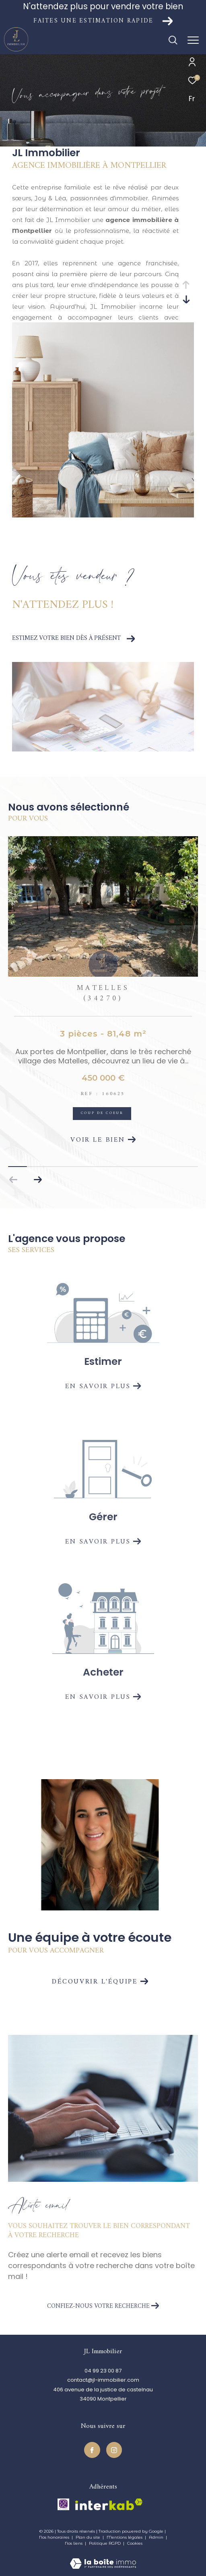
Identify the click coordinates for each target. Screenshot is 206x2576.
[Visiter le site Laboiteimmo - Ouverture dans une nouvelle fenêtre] (103, 2558)
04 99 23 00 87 (103, 2370)
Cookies (134, 2543)
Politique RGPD (105, 2543)
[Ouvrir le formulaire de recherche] (173, 40)
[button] (37, 1180)
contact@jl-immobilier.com (103, 2380)
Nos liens (74, 2543)
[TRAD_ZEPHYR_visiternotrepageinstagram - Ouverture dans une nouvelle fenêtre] (114, 2450)
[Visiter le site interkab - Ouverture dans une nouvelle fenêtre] (108, 2504)
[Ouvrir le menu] (193, 40)
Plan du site (88, 2537)
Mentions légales (125, 2537)
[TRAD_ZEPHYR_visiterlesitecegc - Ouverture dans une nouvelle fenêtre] (63, 2504)
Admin (157, 2537)
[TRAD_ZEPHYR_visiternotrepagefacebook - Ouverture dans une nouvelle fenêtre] (92, 2450)
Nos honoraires (54, 2537)
